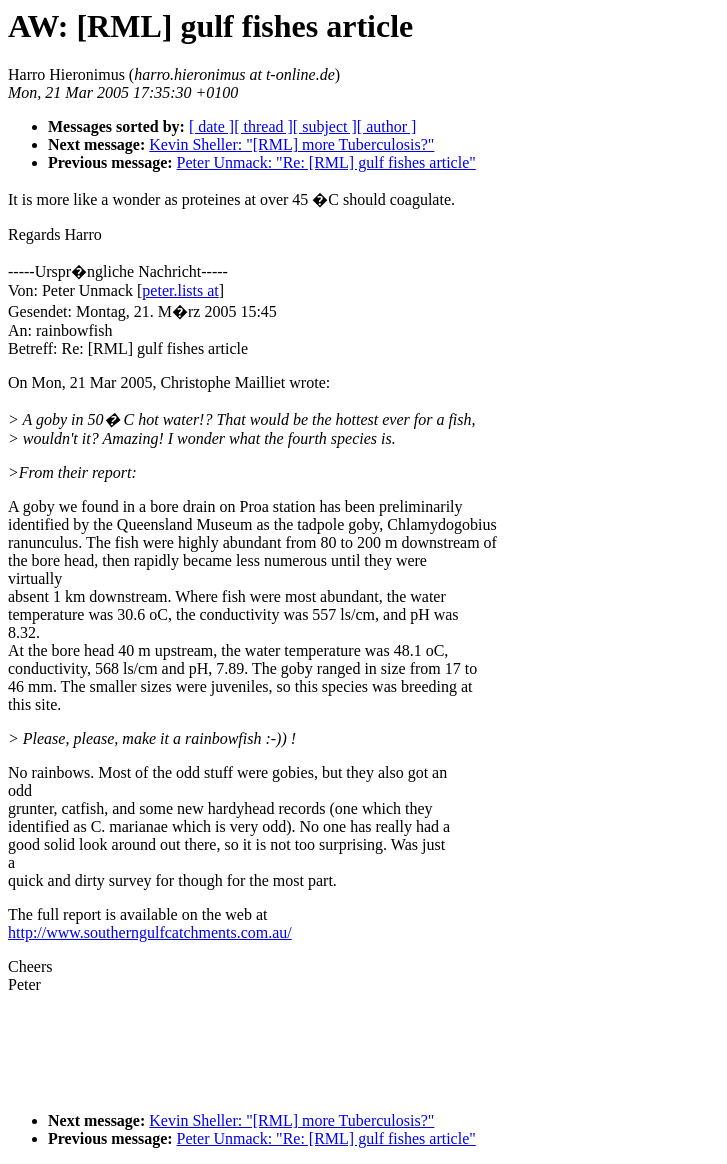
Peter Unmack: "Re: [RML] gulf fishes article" (326, 162)
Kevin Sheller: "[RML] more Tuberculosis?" (291, 144)
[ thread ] (263, 126)
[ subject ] (325, 126)
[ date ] (211, 126)
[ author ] (387, 126)
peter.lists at (180, 290)
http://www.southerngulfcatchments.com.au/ (150, 932)
